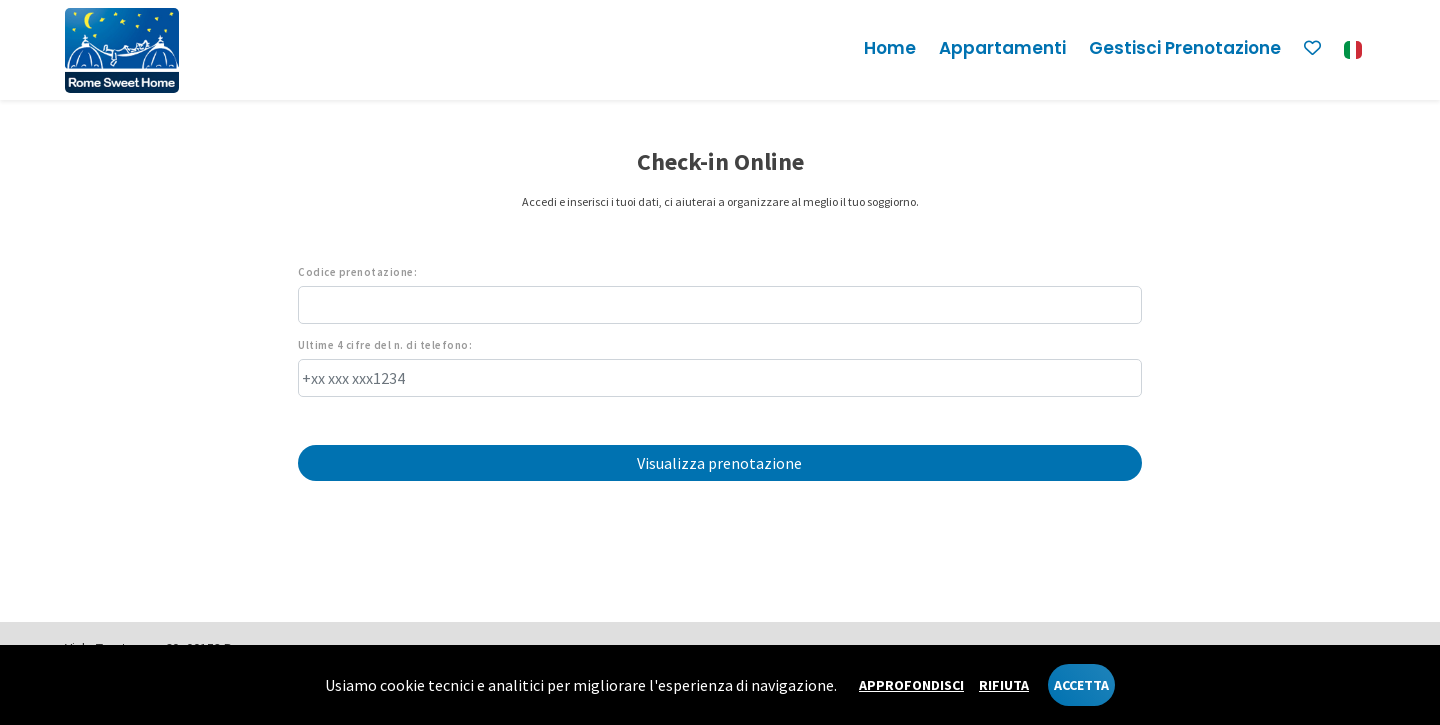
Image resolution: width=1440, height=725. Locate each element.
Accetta (1081, 685)
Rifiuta (1004, 685)
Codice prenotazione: (357, 272)
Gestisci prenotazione (1185, 48)
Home (890, 48)
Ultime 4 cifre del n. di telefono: (385, 345)
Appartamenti (1002, 48)
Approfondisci (911, 685)
